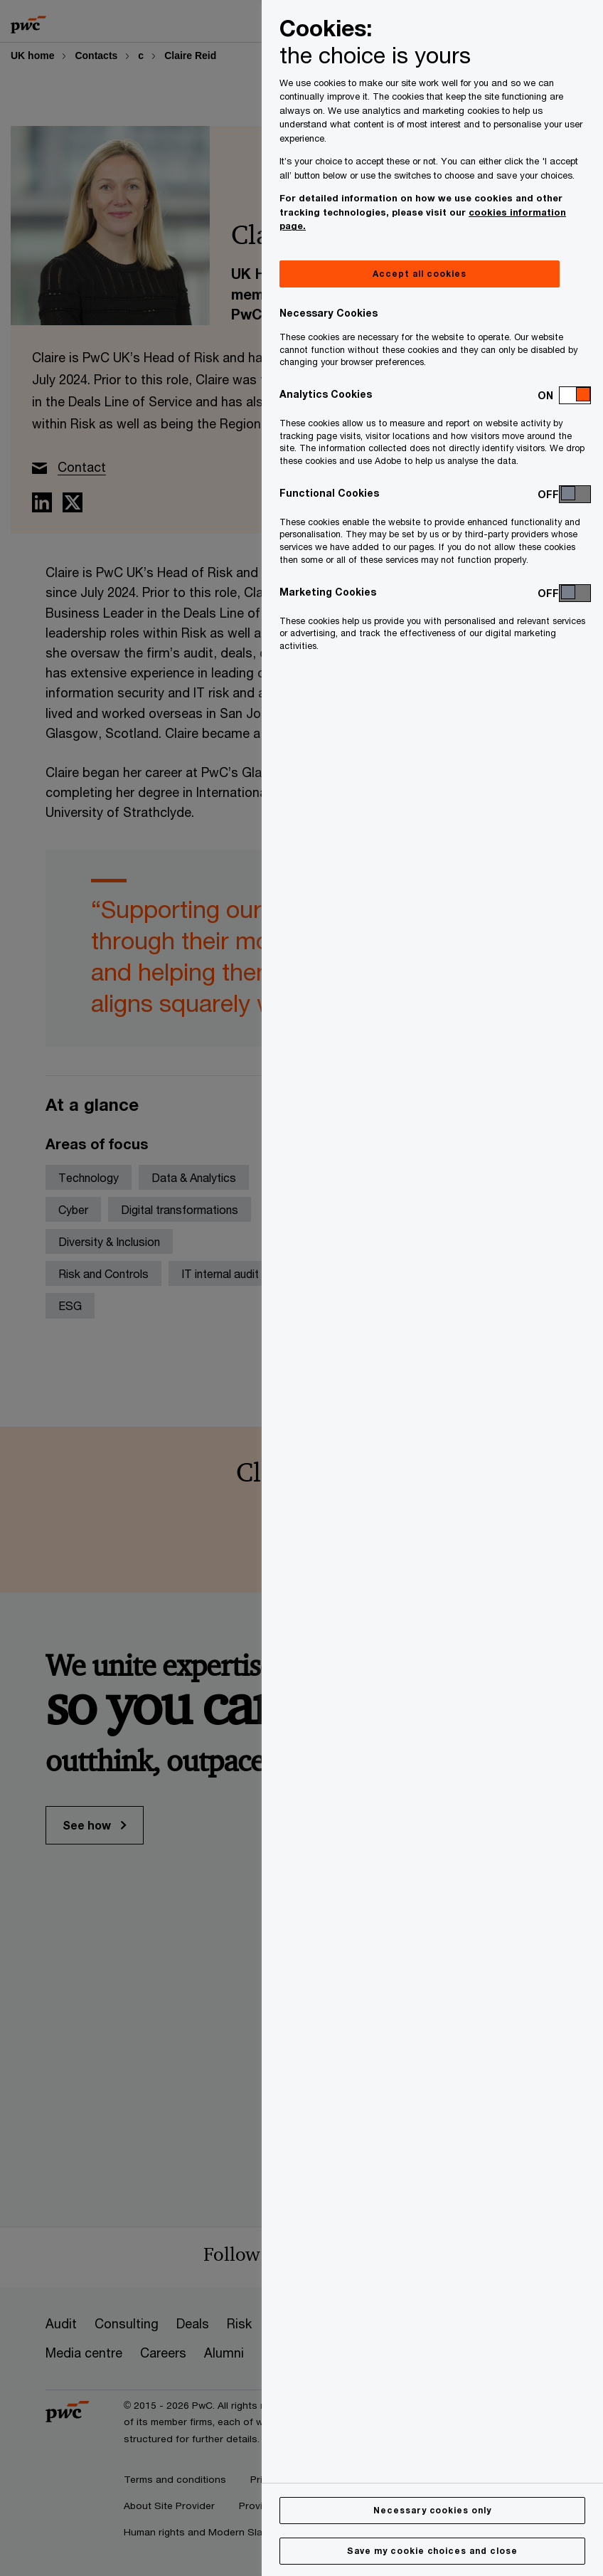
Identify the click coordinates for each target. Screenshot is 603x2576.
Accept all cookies (419, 273)
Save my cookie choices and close (432, 2550)
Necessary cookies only (432, 2510)
